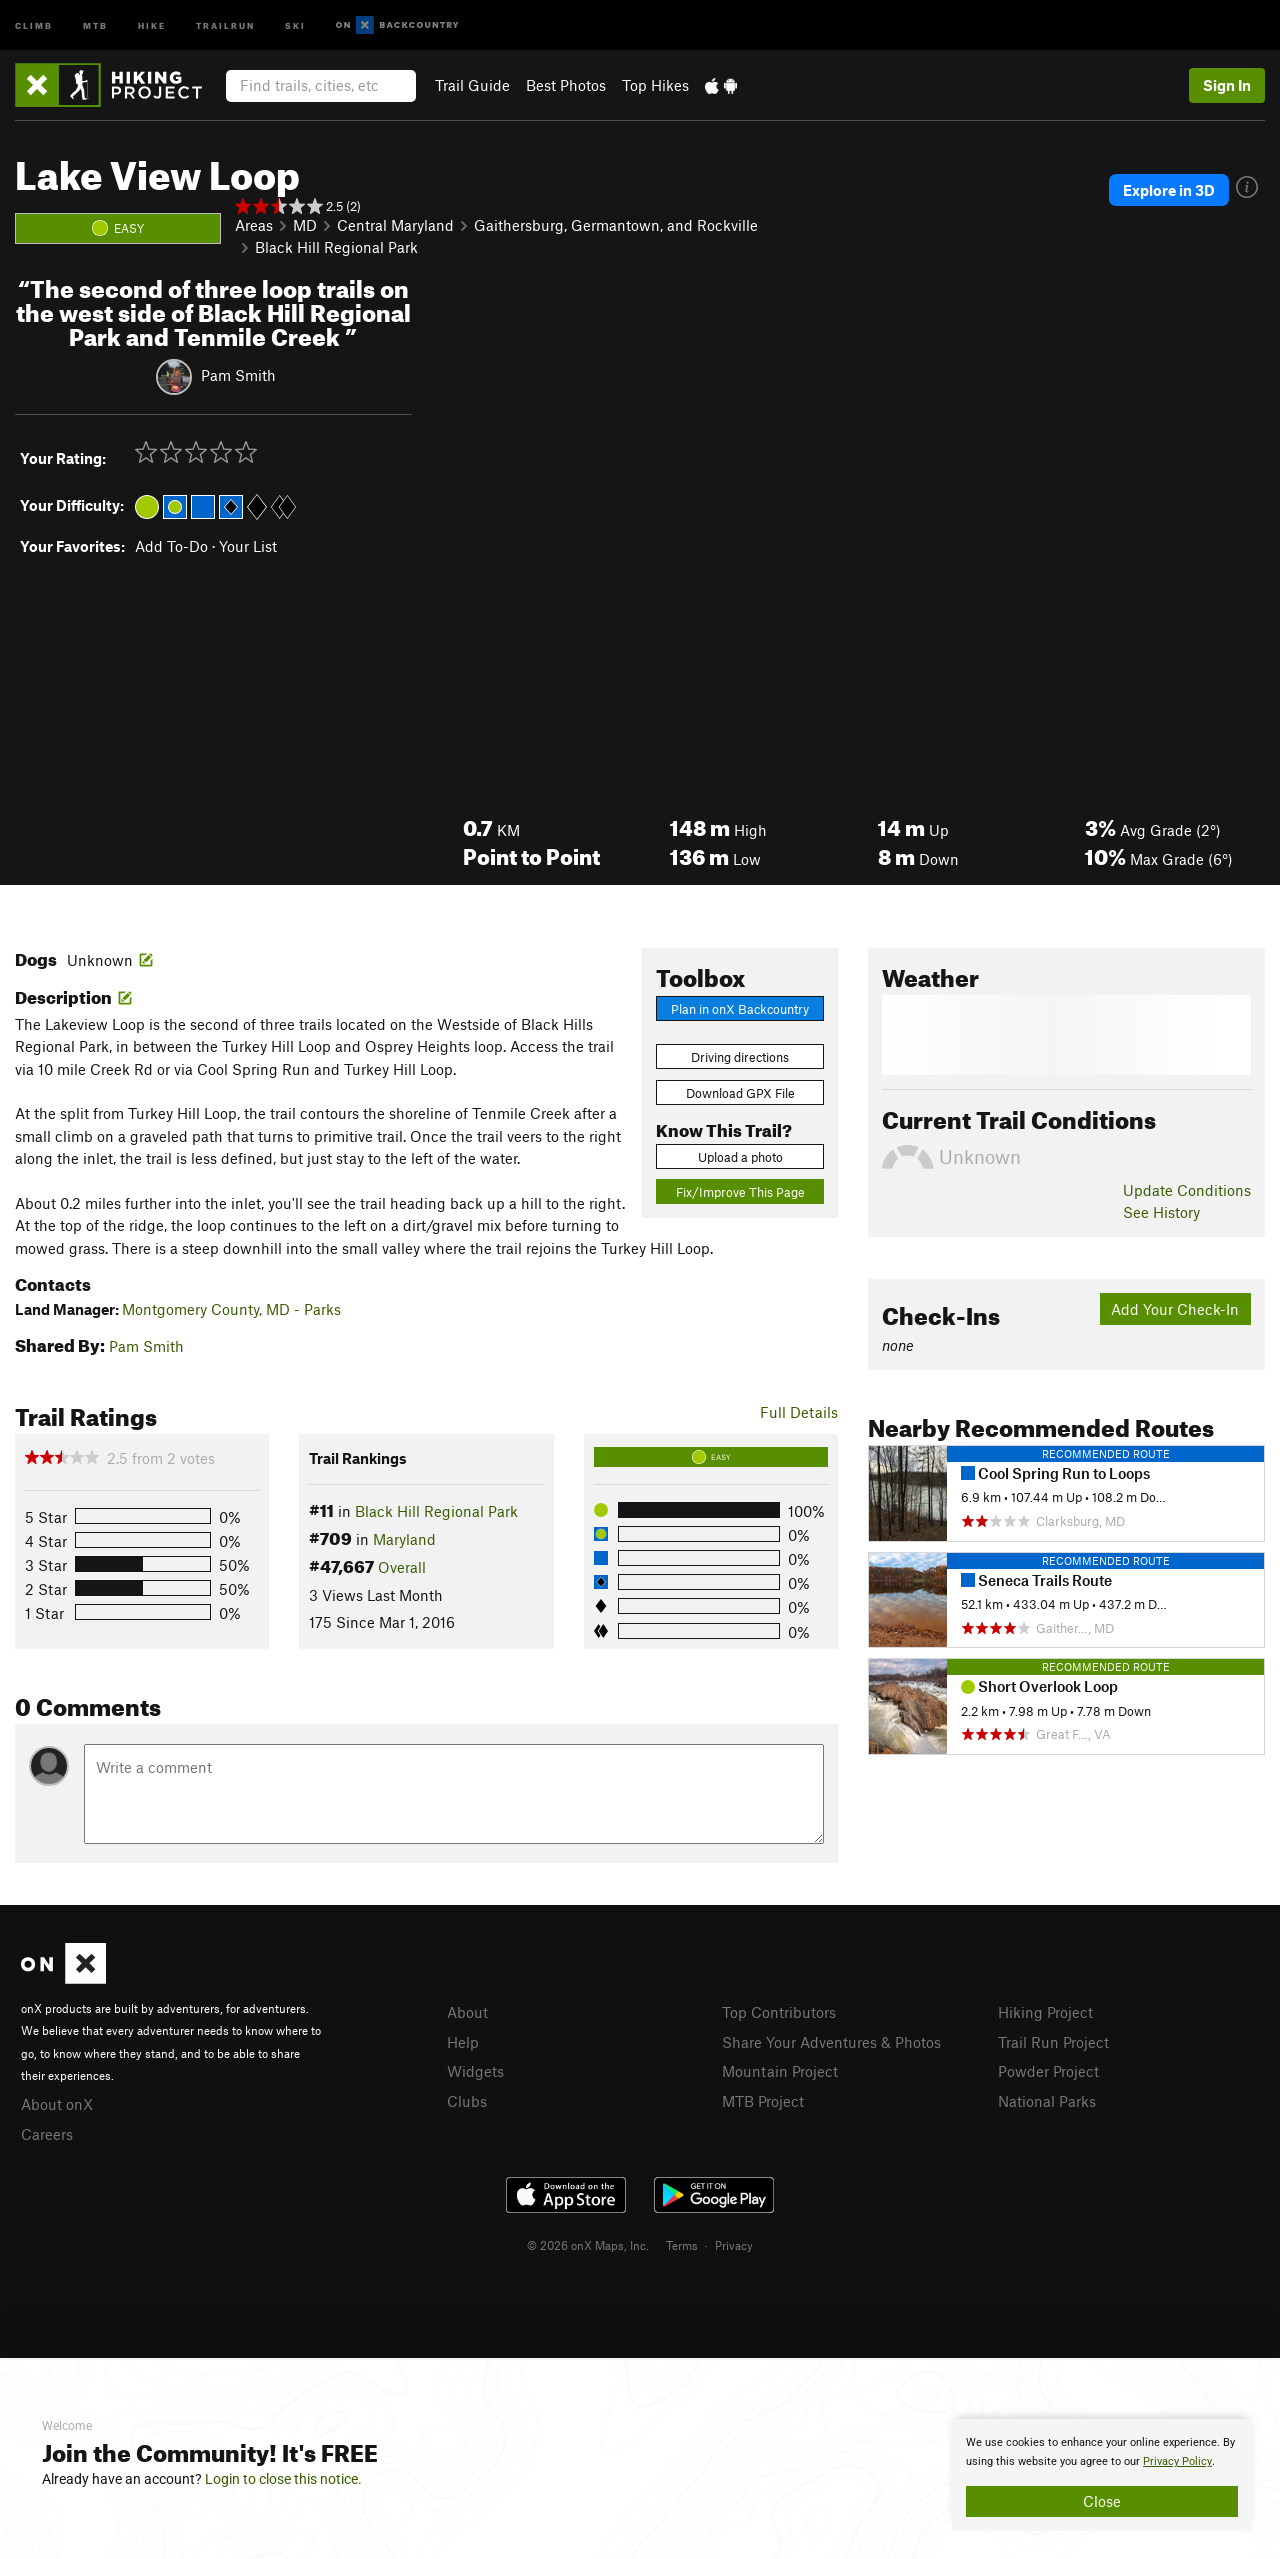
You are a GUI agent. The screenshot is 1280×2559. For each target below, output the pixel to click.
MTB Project (763, 2101)
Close (1102, 2501)
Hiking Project (1045, 2012)
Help (463, 2042)
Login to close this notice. (283, 2479)
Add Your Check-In (1175, 1309)
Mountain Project (780, 2071)
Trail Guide (472, 85)
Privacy (734, 2245)
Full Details (799, 1412)
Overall (402, 1567)
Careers (47, 2134)
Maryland (404, 1539)
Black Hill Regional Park (336, 247)
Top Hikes (655, 85)
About (467, 2012)
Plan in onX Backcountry (740, 1009)
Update (1187, 1190)
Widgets (475, 2071)
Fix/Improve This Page (740, 1192)
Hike (152, 24)
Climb (34, 24)
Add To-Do (171, 546)
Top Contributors (779, 2012)
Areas (254, 225)
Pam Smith (238, 375)
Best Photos (566, 85)
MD (305, 225)
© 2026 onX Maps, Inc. (588, 2245)
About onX (57, 2104)
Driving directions (740, 1057)
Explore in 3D (1169, 190)
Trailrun (225, 24)
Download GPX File (740, 1093)
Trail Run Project (1053, 2042)
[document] (1102, 2475)
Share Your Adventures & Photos (831, 2042)
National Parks (1047, 2101)
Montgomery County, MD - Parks (231, 1309)
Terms (682, 2245)
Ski (295, 24)
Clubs (467, 2101)
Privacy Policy (1177, 2461)
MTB (95, 24)
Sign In (1227, 85)
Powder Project (1048, 2071)
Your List (248, 546)
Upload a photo (740, 1157)
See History (1161, 1212)
